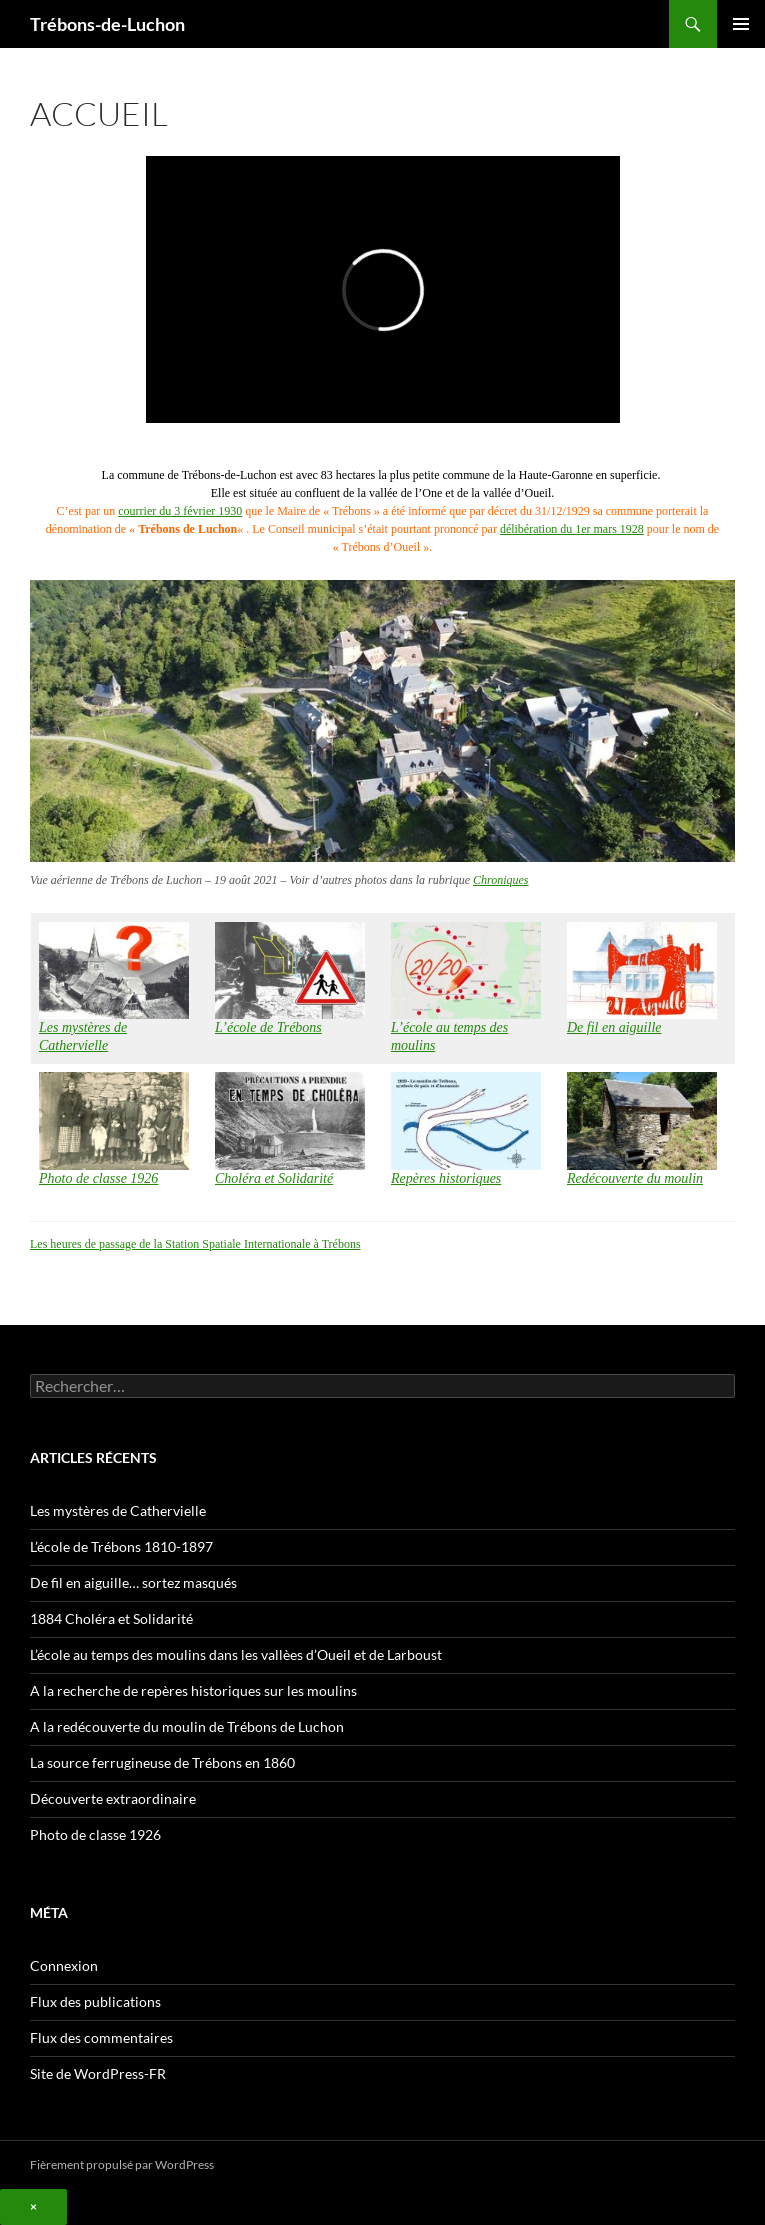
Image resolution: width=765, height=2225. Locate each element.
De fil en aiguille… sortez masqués (133, 1582)
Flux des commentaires (101, 2037)
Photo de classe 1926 (95, 1834)
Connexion (64, 1965)
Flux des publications (95, 2001)
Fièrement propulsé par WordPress (122, 2164)
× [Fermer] (33, 2206)
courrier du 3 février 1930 (180, 511)
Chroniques (501, 880)
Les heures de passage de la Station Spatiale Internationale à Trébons (195, 1244)
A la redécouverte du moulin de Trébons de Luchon (187, 1726)
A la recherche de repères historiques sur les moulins (193, 1690)
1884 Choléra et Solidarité (111, 1618)
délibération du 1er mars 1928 (572, 529)
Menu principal (741, 24)
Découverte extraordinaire (113, 1798)
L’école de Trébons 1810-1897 (121, 1546)
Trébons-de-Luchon (107, 24)
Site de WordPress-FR (98, 2073)
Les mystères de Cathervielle (118, 1510)
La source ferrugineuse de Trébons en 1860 (162, 1762)
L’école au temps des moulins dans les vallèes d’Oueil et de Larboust (236, 1654)
